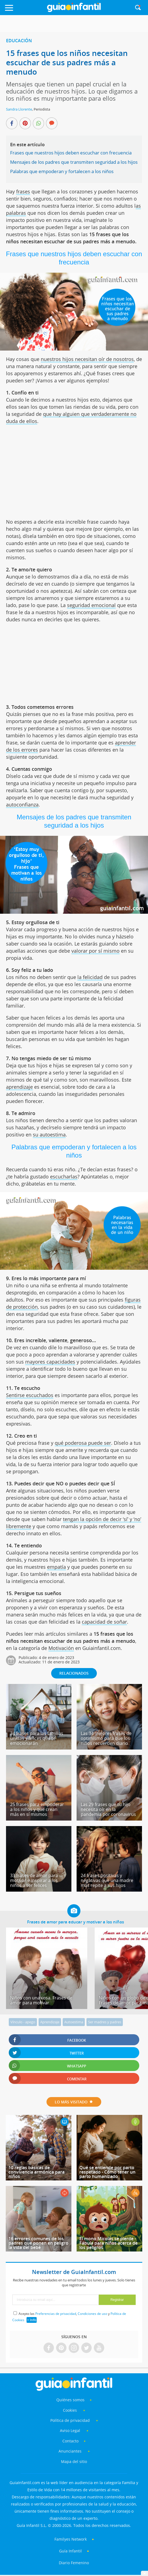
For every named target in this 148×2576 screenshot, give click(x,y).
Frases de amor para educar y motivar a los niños (75, 1922)
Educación (19, 41)
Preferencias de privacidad (55, 2313)
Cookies (70, 2410)
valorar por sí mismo (95, 950)
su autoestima (49, 1134)
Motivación (61, 1648)
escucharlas (63, 1176)
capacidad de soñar (104, 1621)
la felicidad (90, 977)
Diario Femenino (74, 2562)
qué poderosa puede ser (83, 1443)
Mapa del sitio (74, 2461)
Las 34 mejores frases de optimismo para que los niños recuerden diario (106, 1738)
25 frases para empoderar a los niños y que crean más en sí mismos (37, 1809)
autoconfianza (22, 804)
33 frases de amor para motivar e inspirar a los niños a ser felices (34, 1880)
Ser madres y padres (104, 2021)
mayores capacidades (50, 1361)
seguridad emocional (91, 605)
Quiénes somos (70, 2399)
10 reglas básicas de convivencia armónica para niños (36, 2172)
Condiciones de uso (92, 2313)
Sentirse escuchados (29, 1395)
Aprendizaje (49, 2021)
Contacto (70, 2441)
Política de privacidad (70, 2420)
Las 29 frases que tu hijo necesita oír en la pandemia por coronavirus (108, 1809)
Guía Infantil (70, 2551)
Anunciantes (70, 2451)
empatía (56, 1567)
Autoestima (73, 2021)
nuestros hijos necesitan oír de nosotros (87, 359)
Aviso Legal (70, 2430)
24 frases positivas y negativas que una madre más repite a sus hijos (107, 1880)
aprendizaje (19, 1087)
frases (23, 191)
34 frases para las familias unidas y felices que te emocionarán (36, 1738)
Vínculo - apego (22, 2021)
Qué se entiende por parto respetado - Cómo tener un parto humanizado (107, 2172)
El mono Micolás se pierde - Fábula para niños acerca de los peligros (108, 2243)
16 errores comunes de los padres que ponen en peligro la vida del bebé (38, 2243)
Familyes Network (70, 2539)
